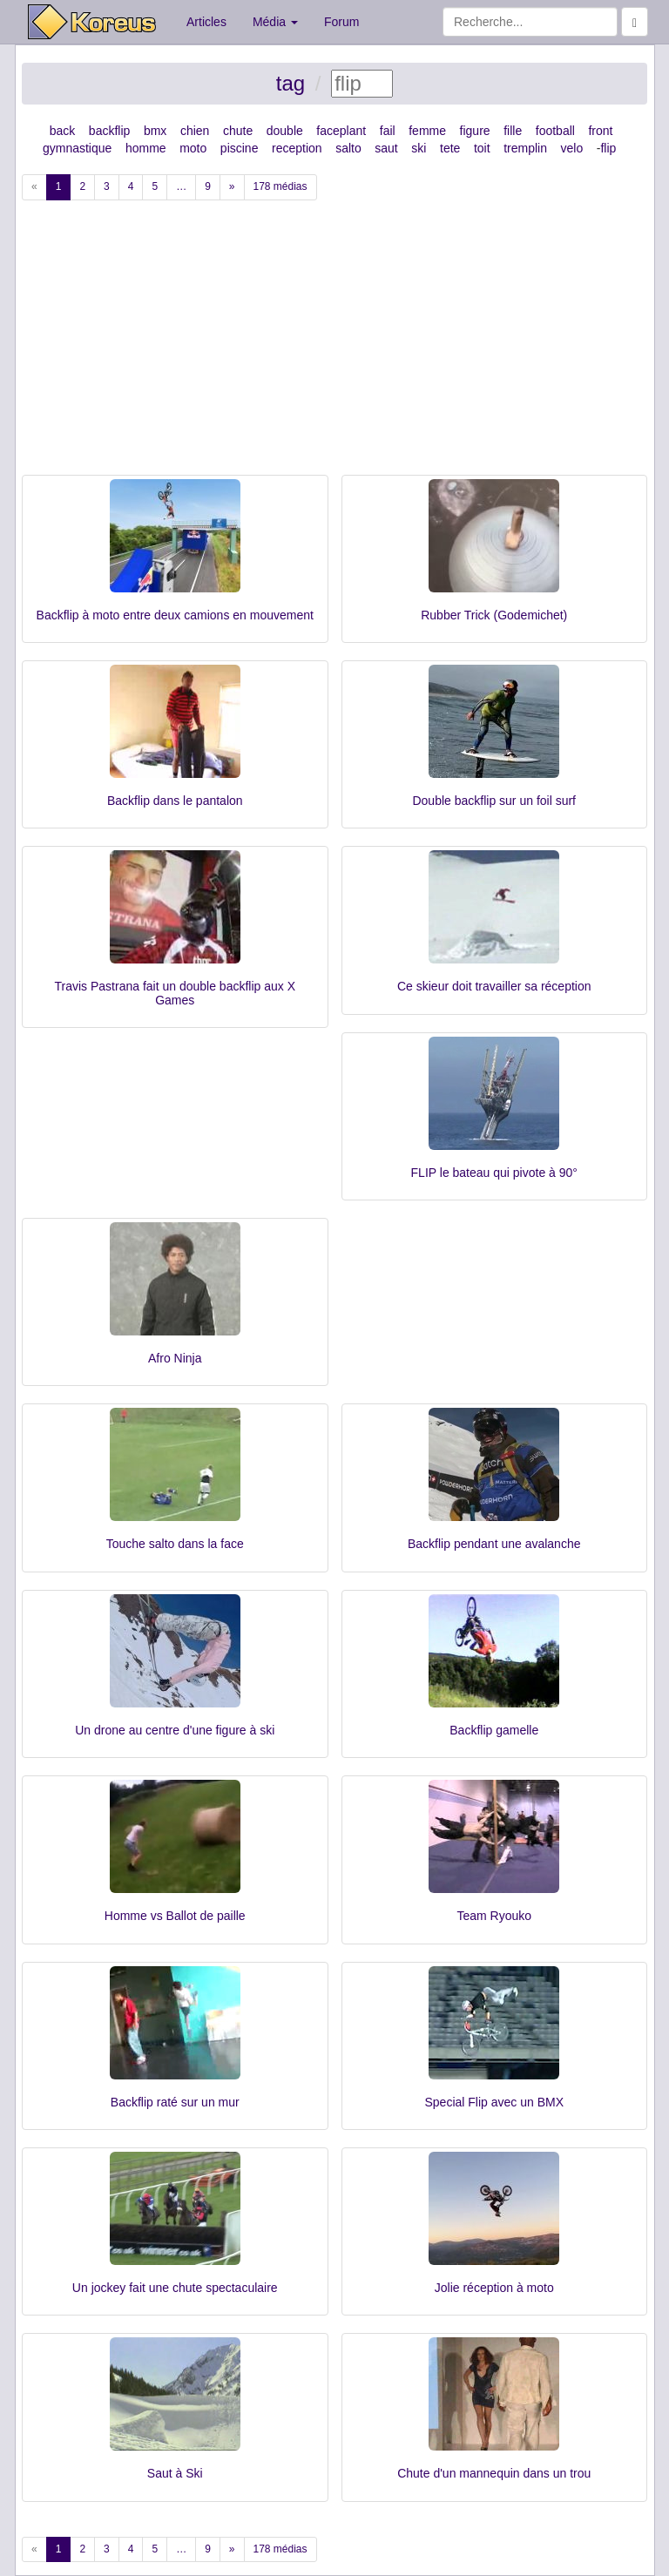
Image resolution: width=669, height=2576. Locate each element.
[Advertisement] (334, 344)
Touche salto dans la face (175, 1544)
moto (192, 148)
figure (475, 131)
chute (238, 131)
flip (608, 148)
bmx (155, 131)
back (63, 131)
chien (194, 131)
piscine (239, 148)
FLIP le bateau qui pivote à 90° (494, 1173)
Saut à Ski (175, 2473)
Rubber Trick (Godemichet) (494, 615)
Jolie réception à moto (494, 2288)
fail (387, 131)
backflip (109, 131)
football (555, 131)
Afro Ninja (174, 1358)
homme (145, 148)
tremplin (525, 148)
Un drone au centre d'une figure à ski (174, 1730)
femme (427, 131)
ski (418, 148)
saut (386, 148)
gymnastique (77, 148)
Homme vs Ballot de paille (175, 1916)
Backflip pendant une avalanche (494, 1544)
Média (275, 22)
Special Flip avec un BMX (494, 2102)
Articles (206, 22)
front (600, 131)
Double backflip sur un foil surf (494, 801)
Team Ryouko (493, 1916)
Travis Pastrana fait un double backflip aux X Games (174, 992)
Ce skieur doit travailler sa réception (494, 986)
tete (450, 148)
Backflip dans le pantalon (175, 801)
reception (297, 148)
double (285, 131)
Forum (341, 22)
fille (512, 131)
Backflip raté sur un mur (175, 2102)
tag (290, 83)
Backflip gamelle (493, 1730)
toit (482, 148)
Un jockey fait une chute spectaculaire (175, 2288)
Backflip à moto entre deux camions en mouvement (175, 615)
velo (572, 148)
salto (348, 148)
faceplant (341, 131)
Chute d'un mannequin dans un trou (494, 2473)
